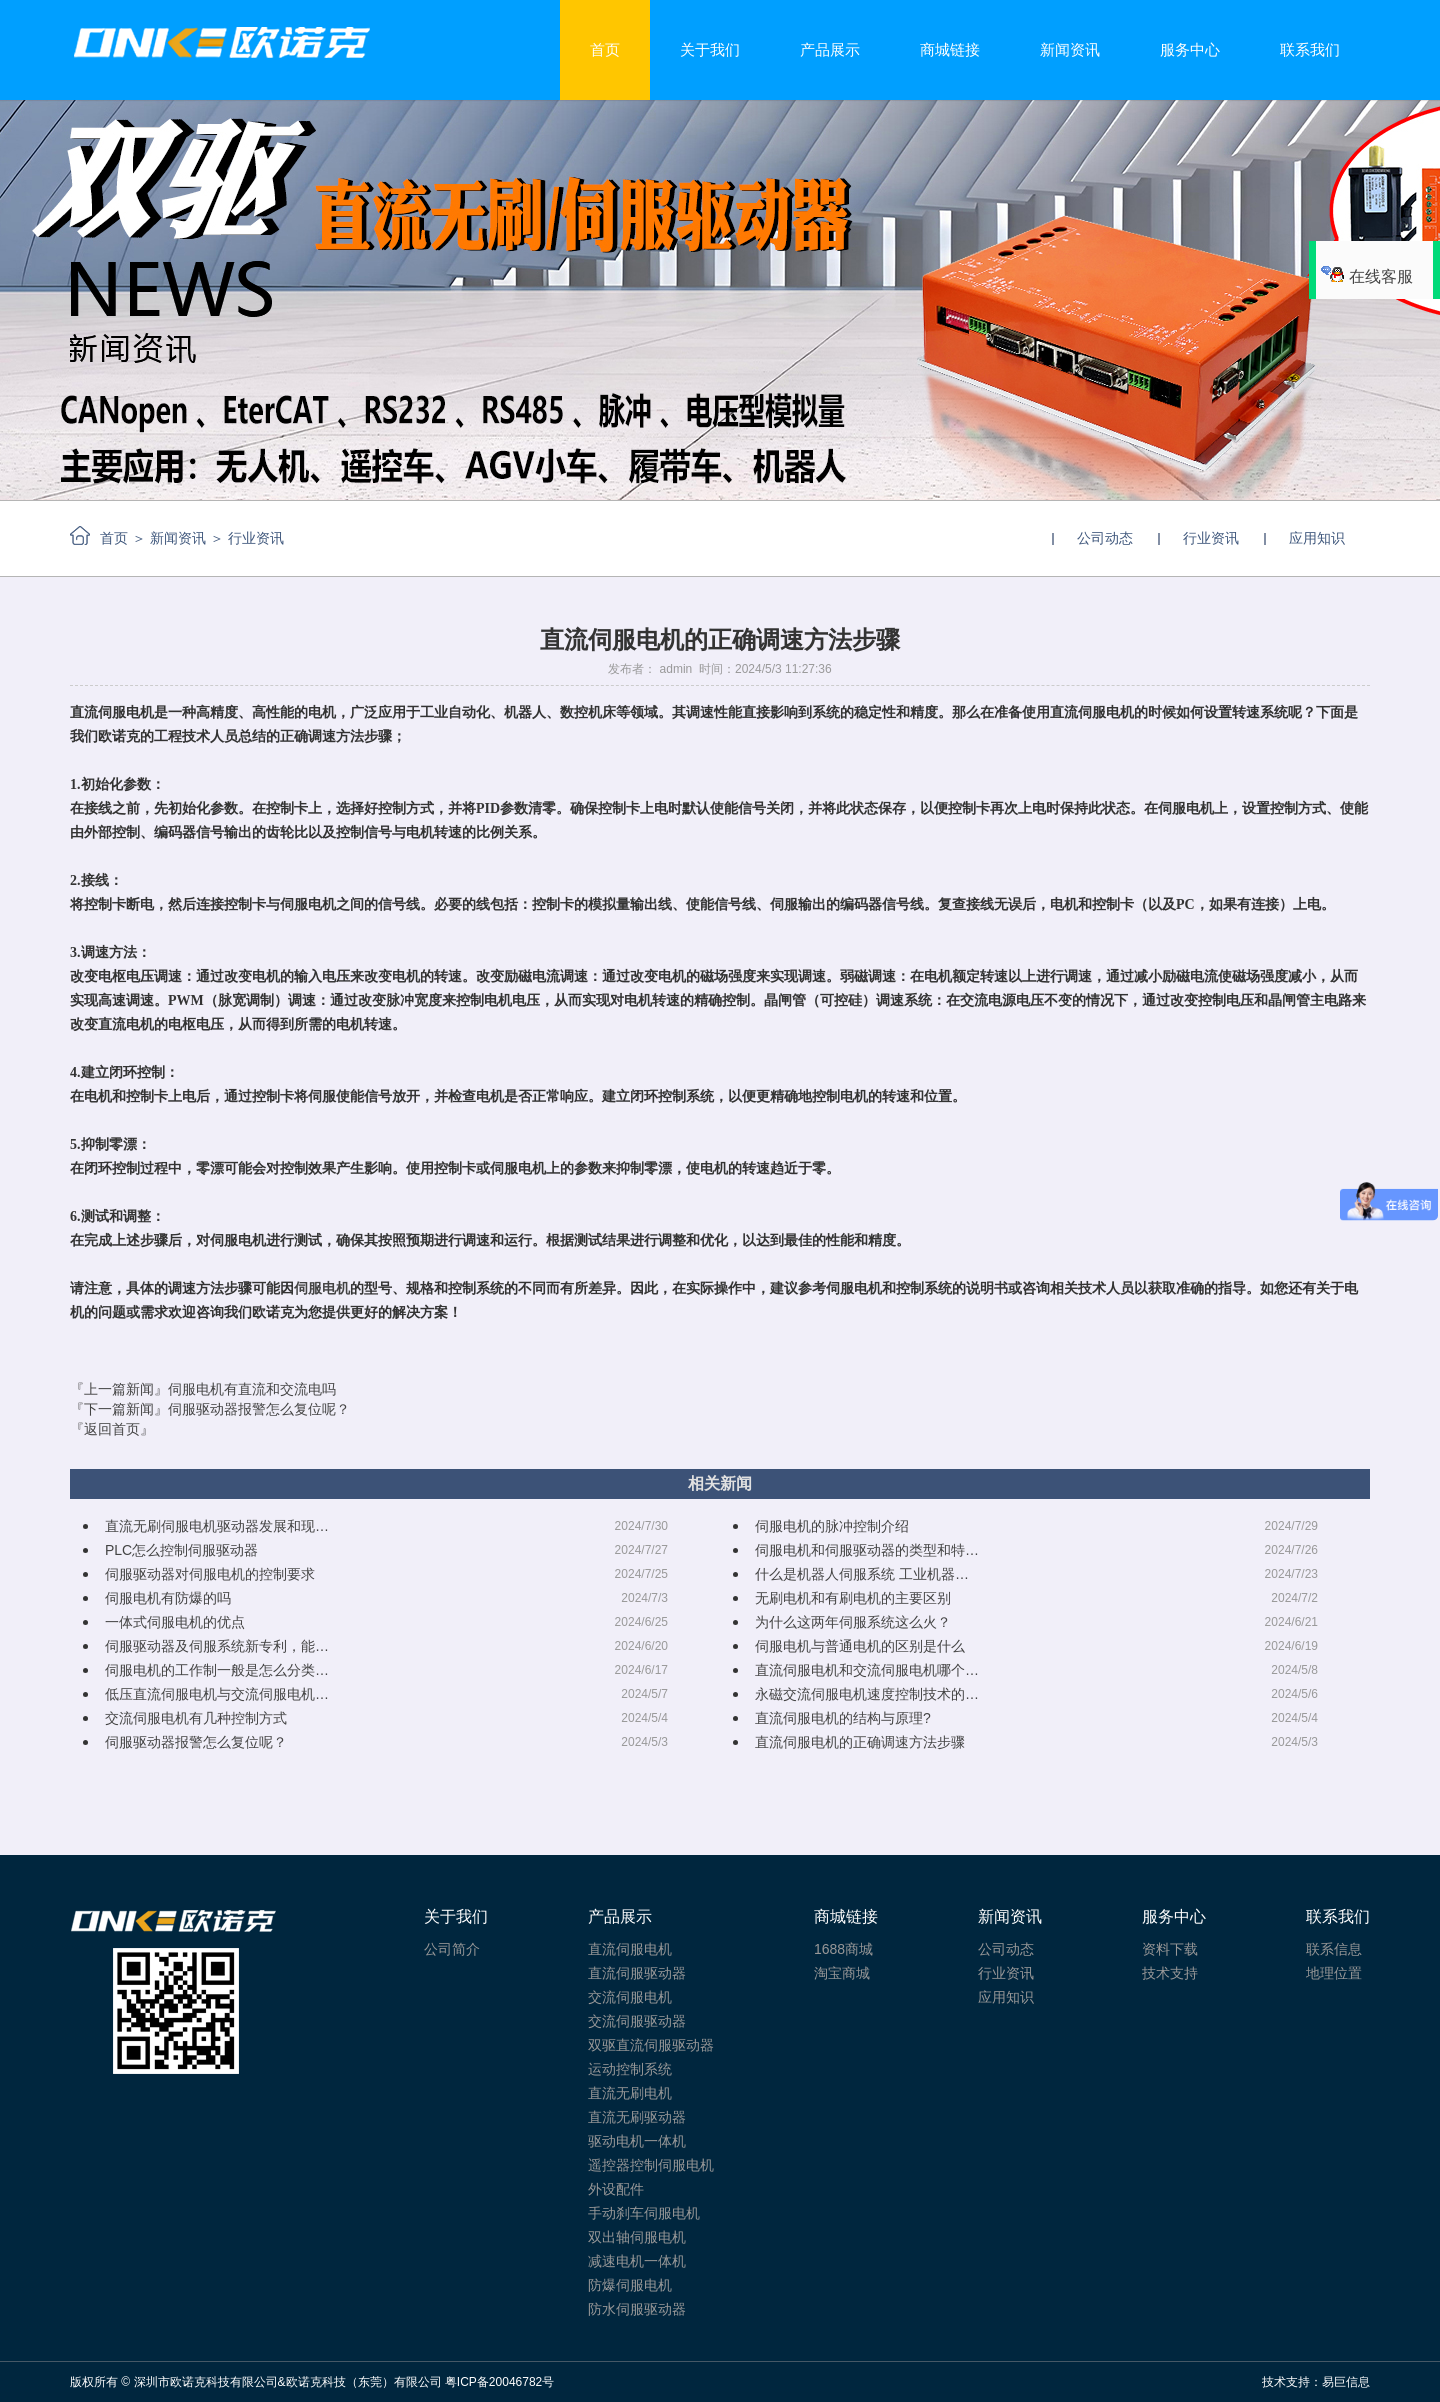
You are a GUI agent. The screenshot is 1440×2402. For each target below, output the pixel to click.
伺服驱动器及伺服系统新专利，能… (217, 1646)
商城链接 (950, 49)
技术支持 (1170, 1973)
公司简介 (452, 1949)
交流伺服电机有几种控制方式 (196, 1718)
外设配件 (616, 2189)
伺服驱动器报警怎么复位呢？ (196, 1742)
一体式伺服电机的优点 (175, 1622)
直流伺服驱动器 (637, 1973)
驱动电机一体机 (637, 2141)
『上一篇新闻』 (203, 1389)
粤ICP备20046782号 (499, 2382)
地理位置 (1334, 1973)
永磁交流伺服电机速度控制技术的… (867, 1694)
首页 (605, 49)
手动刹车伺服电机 (644, 2213)
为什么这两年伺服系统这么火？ (853, 1622)
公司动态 (1105, 538)
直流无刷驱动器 (637, 2117)
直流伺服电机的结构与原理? (843, 1718)
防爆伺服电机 (630, 2285)
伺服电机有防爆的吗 (168, 1598)
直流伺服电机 (630, 1949)
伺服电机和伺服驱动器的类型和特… (867, 1550)
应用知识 (1317, 538)
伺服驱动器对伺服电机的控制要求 (210, 1574)
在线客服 (1367, 276)
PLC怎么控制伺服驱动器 (181, 1550)
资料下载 (1170, 1949)
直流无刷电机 (630, 2093)
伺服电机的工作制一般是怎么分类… (217, 1670)
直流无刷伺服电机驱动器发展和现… (217, 1526)
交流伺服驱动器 (637, 2021)
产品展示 (830, 49)
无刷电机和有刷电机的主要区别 (853, 1598)
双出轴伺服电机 (637, 2237)
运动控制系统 (630, 2069)
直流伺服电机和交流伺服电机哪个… (867, 1670)
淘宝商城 (842, 1973)
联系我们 (1310, 49)
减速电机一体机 (637, 2261)
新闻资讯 (1070, 49)
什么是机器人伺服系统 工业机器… (862, 1574)
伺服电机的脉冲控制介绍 (832, 1526)
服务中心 (1190, 49)
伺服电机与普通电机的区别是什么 (860, 1646)
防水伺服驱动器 (637, 2309)
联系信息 (1334, 1949)
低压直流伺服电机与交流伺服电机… (217, 1694)
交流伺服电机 (630, 1997)
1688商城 (843, 1949)
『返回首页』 (112, 1429)
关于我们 (710, 49)
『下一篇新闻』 (210, 1409)
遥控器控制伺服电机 (651, 2165)
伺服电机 (322, 1288)
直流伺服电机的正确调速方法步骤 (860, 1742)
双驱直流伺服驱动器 (651, 2045)
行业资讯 (1211, 538)
